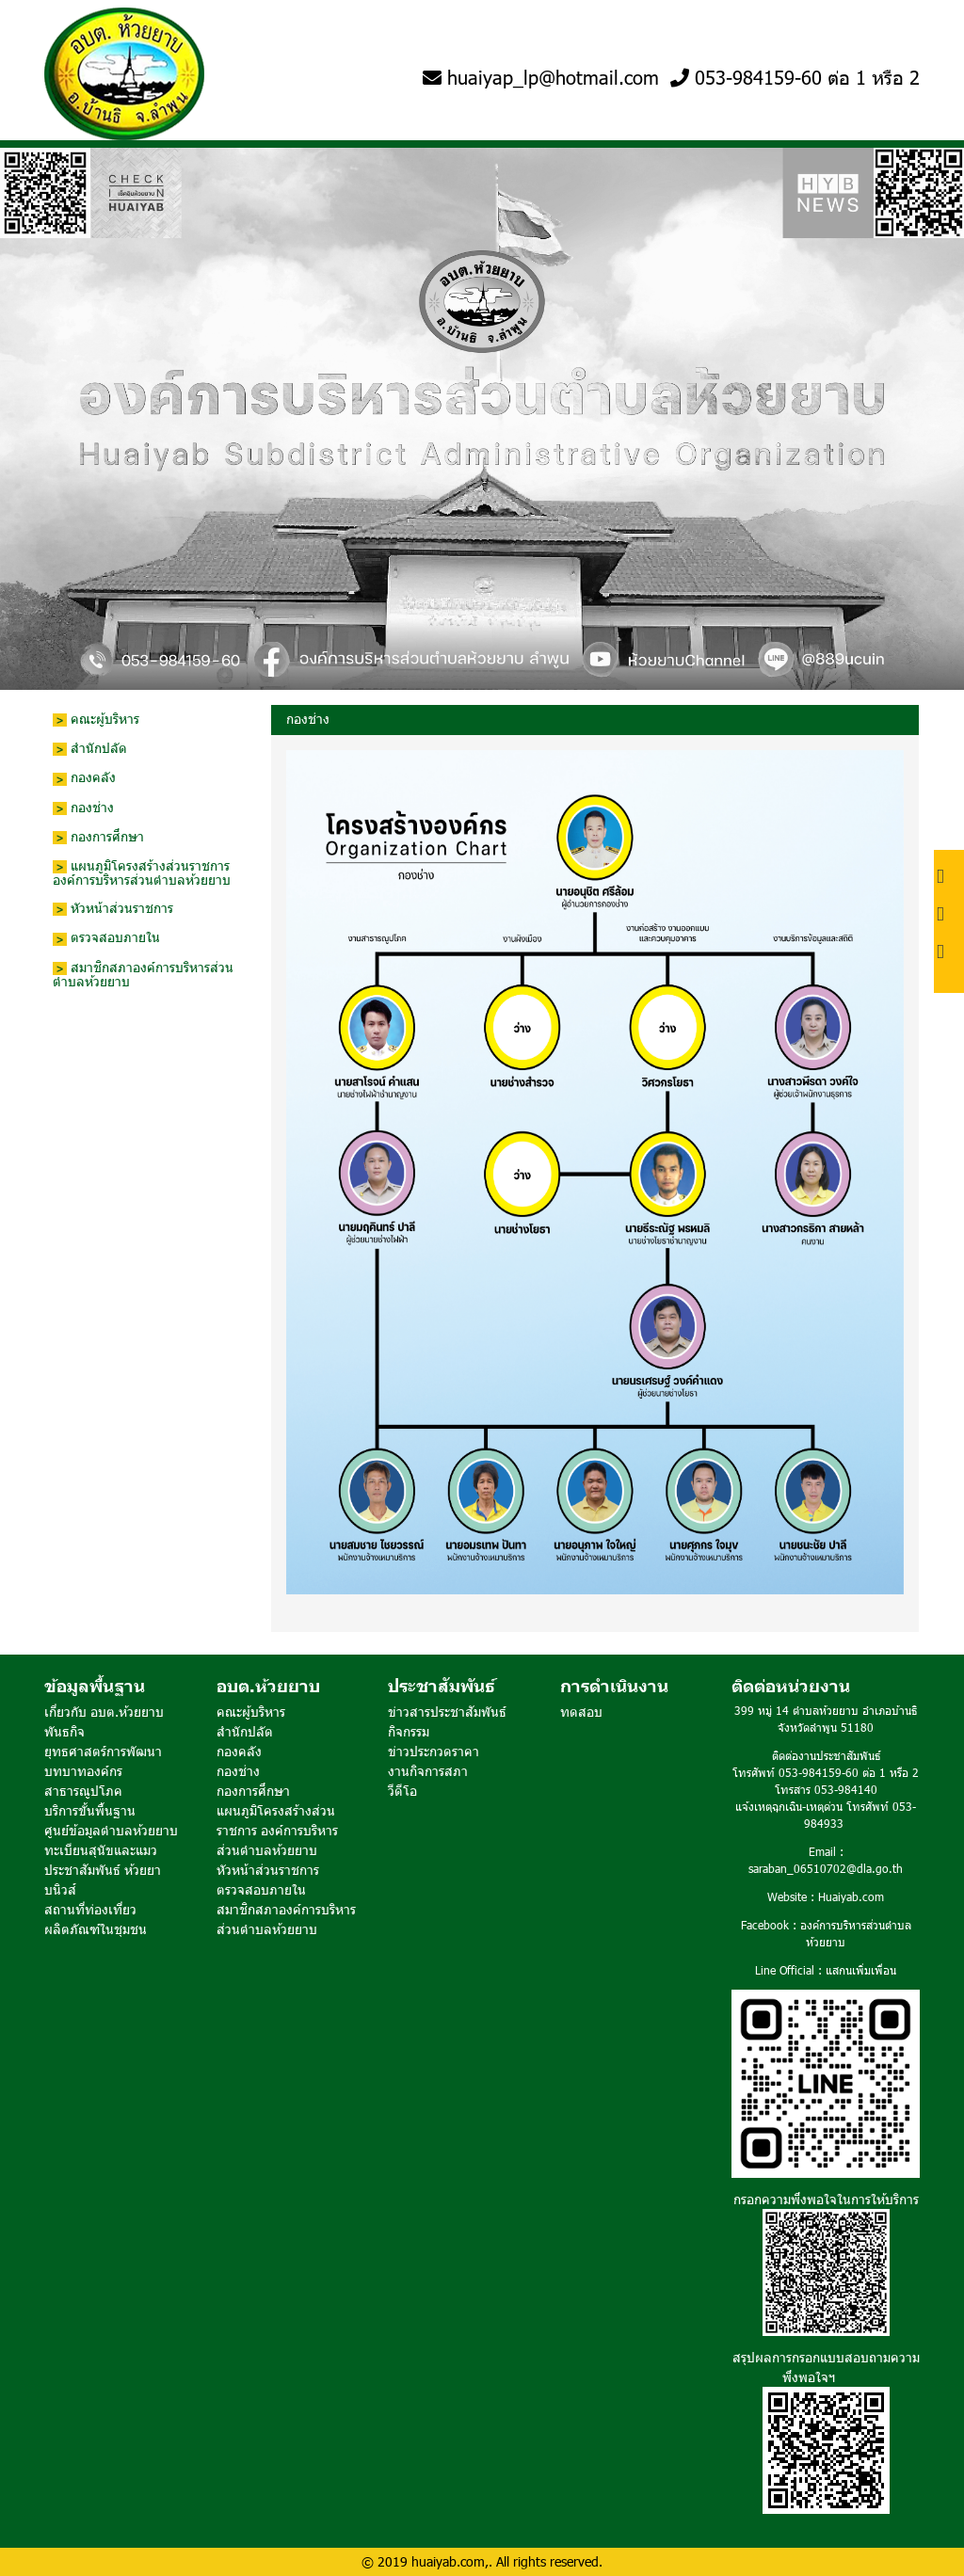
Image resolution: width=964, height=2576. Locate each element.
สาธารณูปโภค (83, 1791)
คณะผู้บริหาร (96, 719)
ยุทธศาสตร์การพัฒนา (103, 1751)
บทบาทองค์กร (83, 1771)
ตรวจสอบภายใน (106, 938)
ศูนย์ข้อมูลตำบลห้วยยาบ (111, 1830)
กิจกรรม (408, 1731)
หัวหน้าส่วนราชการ (113, 909)
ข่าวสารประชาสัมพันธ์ (447, 1712)
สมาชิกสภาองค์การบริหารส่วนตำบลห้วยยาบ (143, 974)
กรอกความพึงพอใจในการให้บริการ (826, 2199)
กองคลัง (84, 778)
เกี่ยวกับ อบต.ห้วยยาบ (104, 1712)
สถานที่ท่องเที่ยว (90, 1909)
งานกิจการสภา (428, 1771)
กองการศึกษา (98, 837)
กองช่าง (83, 808)
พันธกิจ (64, 1731)
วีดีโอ (402, 1791)
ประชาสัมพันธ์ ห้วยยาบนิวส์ (102, 1879)
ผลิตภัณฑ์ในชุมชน (95, 1929)
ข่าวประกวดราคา (433, 1751)
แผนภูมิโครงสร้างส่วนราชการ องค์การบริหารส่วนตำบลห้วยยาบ (142, 873)
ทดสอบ (581, 1712)
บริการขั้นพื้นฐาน (90, 1810)
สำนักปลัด (90, 749)
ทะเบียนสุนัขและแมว (100, 1850)
